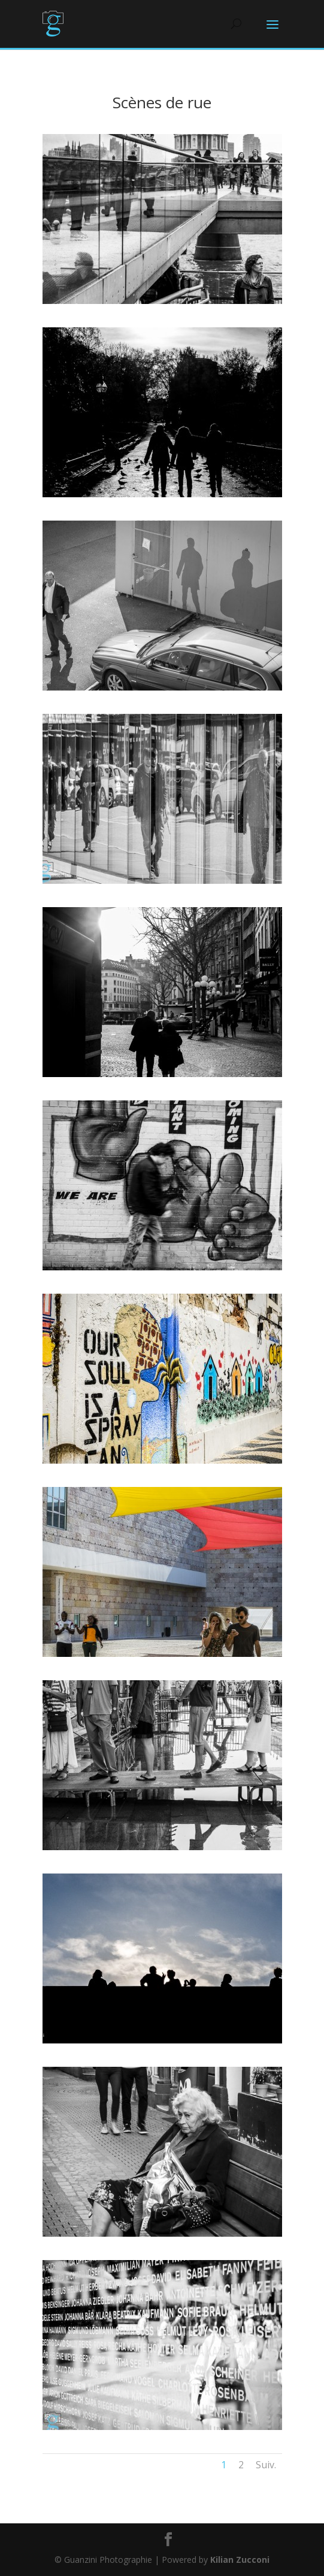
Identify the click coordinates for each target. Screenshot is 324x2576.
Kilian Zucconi (240, 2559)
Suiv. (266, 2464)
